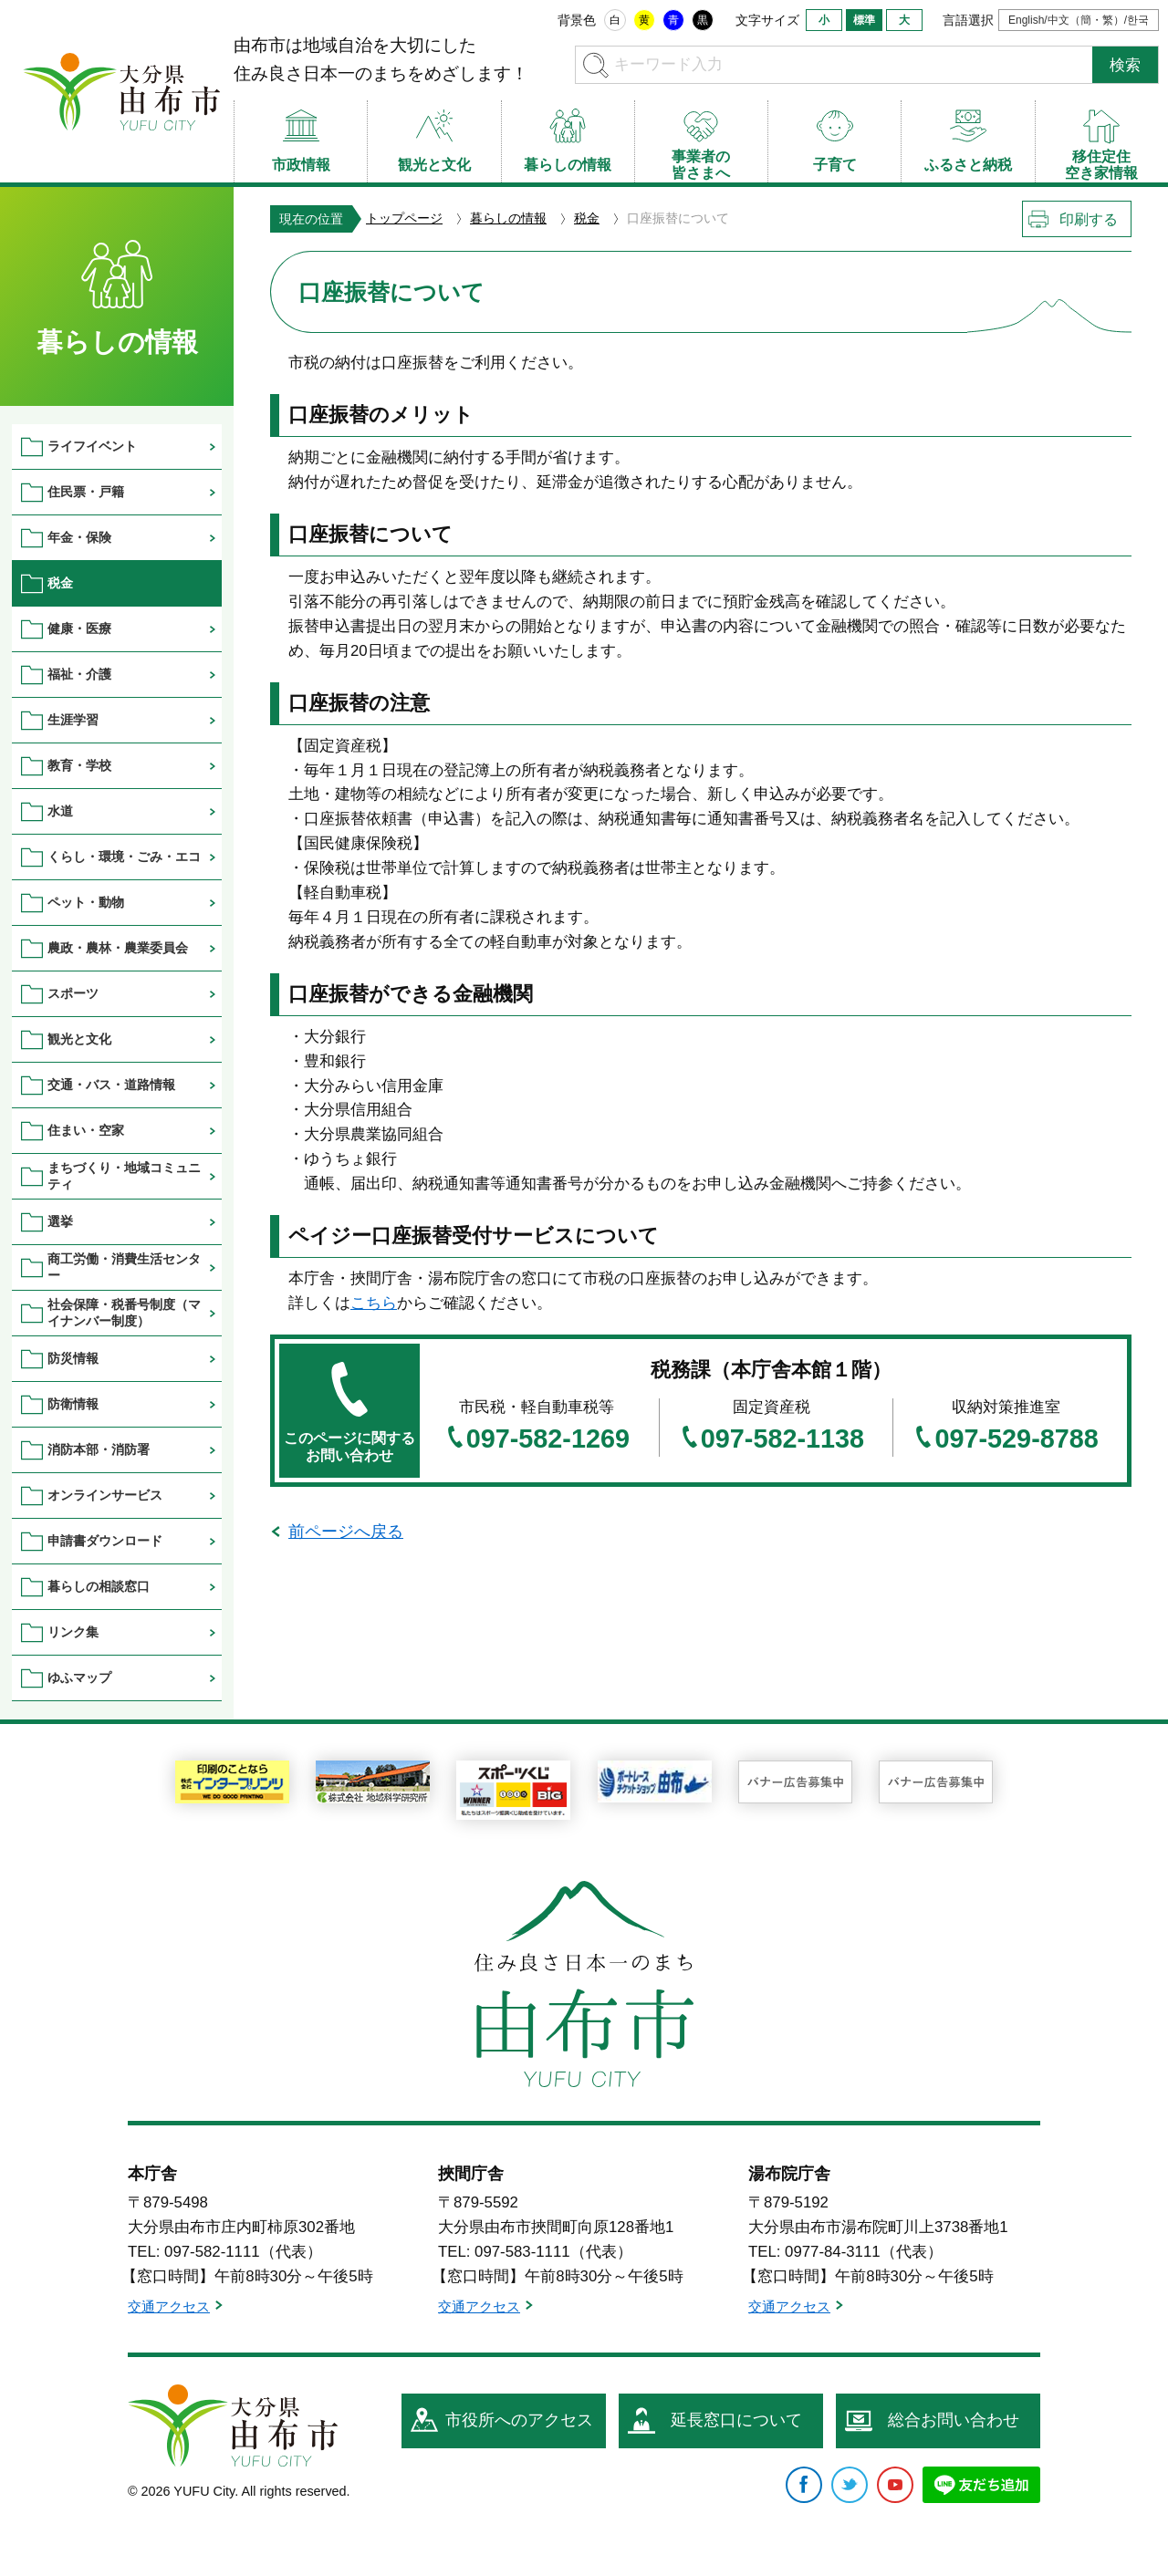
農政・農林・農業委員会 (117, 947)
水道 (60, 811)
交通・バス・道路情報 (111, 1084)
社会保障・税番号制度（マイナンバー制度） (124, 1312)
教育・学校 (79, 765)
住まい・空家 (85, 1130)
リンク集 (73, 1632)
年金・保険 (79, 537)
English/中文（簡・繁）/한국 (1078, 20)
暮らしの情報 (508, 218)
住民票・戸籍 (85, 491)
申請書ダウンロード (104, 1540)
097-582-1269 (548, 1439)
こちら (373, 1303)
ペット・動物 (85, 902)
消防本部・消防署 (98, 1449)
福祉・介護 (79, 674)
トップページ (404, 218)
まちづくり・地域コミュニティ (124, 1175)
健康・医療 (79, 628)
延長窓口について (736, 2420)
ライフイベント (92, 446)
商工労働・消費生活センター (124, 1267)
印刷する (1088, 219)
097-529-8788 (1016, 1439)
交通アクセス (169, 2306)
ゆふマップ (79, 1677)
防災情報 (73, 1358)
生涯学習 (73, 719)
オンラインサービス (104, 1495)
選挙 (60, 1221)
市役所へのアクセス (519, 2420)
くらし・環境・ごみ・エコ (124, 856)
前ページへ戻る (345, 1531)
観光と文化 (79, 1039)
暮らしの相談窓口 (98, 1586)
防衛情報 (73, 1404)
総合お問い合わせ (953, 2420)
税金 (587, 218)
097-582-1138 (782, 1439)
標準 (864, 20)
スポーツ (73, 993)
